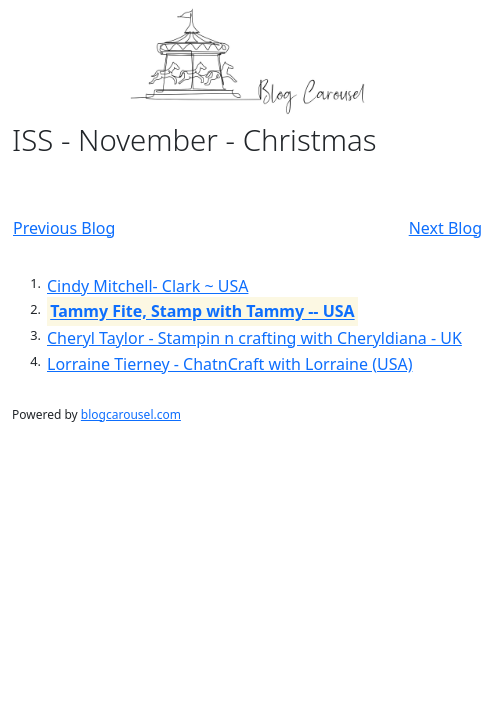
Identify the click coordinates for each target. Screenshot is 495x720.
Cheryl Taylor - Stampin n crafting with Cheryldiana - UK (254, 338)
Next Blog (445, 228)
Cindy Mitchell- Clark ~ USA (147, 286)
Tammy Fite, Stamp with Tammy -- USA (202, 312)
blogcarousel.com (131, 414)
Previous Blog (64, 228)
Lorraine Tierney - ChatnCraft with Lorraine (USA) (229, 364)
